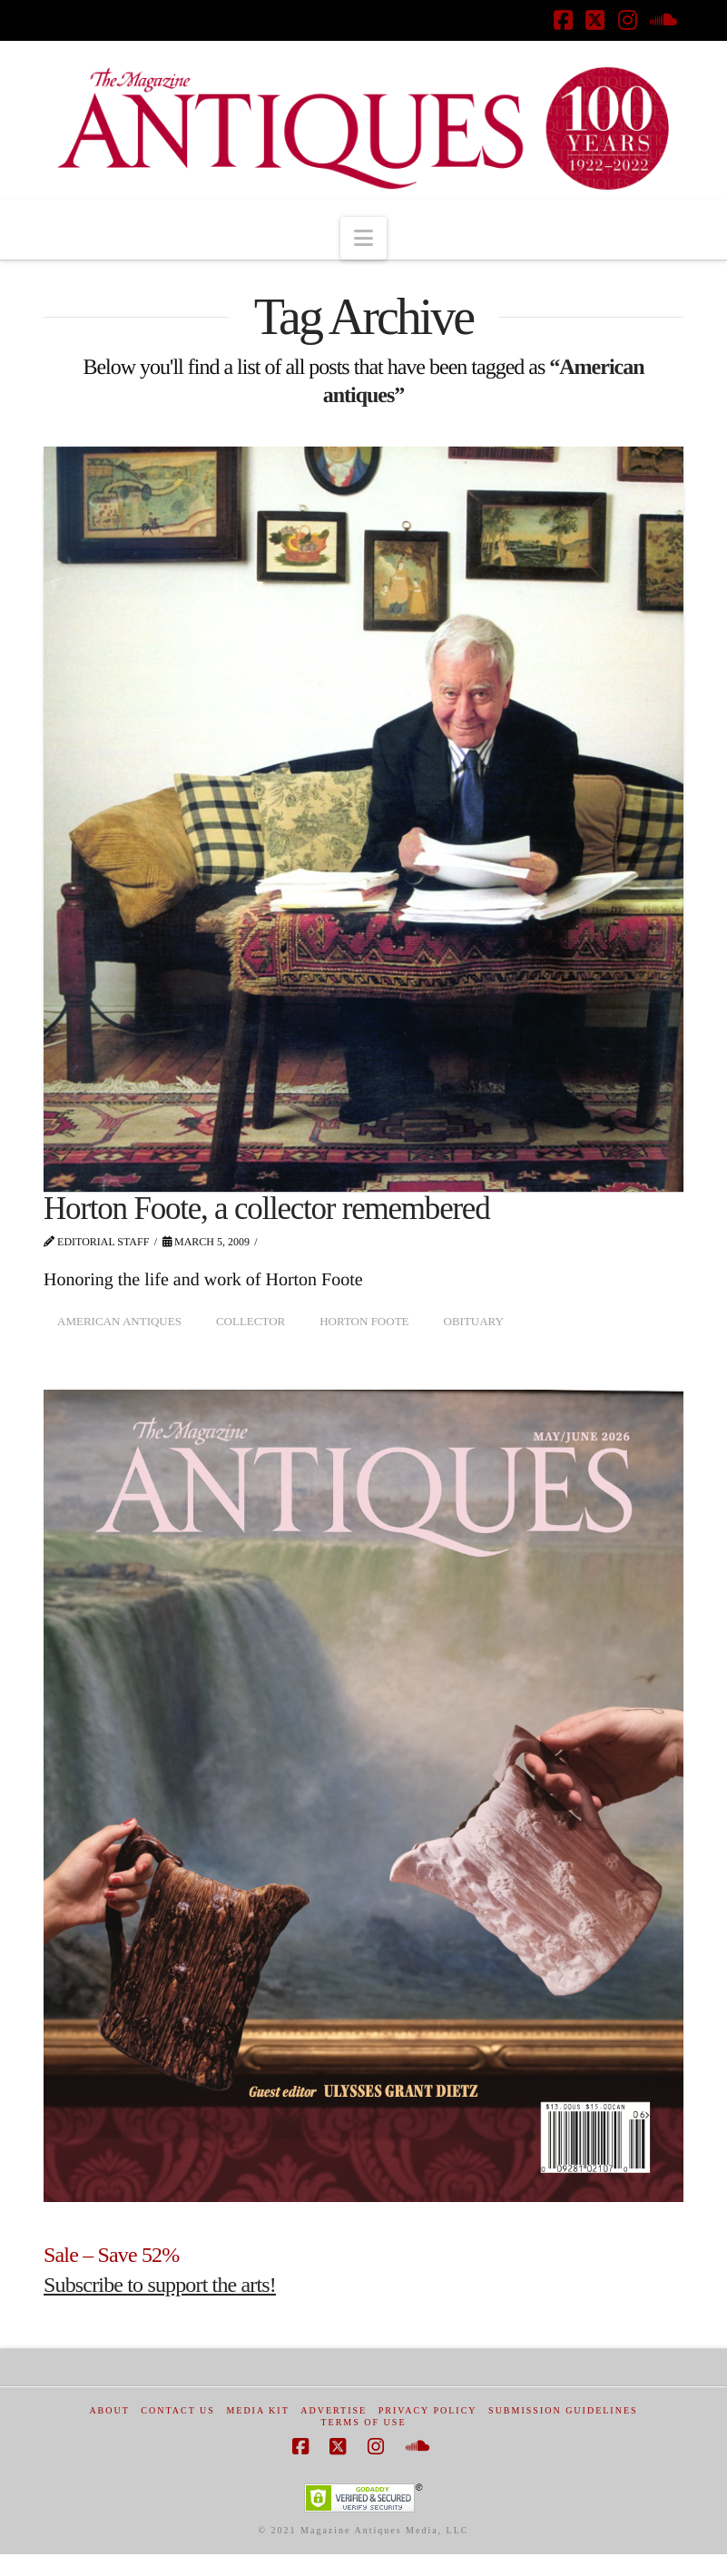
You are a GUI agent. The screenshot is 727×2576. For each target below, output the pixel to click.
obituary (474, 1321)
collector (250, 1321)
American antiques (119, 1321)
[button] (363, 238)
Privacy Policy (427, 2410)
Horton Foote (363, 1321)
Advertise (333, 2410)
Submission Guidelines (563, 2410)
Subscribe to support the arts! (160, 2284)
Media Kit (257, 2410)
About (109, 2410)
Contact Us (178, 2410)
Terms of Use (363, 2422)
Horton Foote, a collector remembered (266, 1208)
